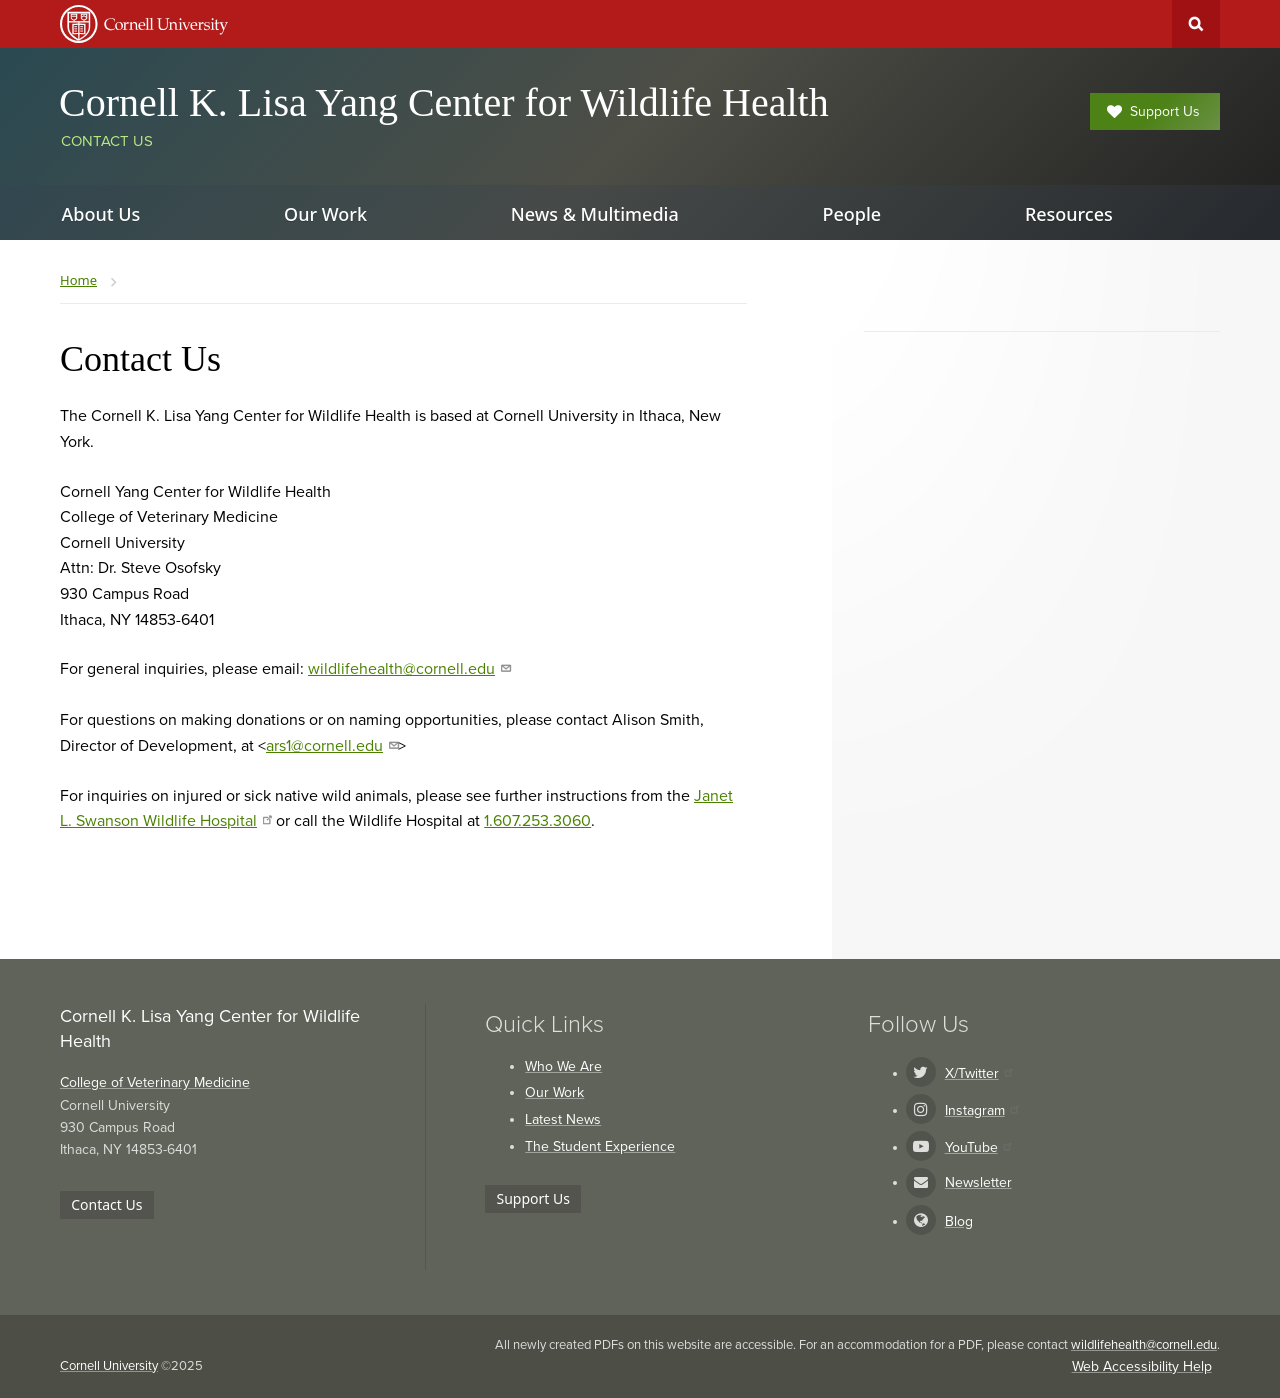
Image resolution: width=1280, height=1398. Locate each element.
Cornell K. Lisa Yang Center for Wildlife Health (444, 102)
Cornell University (109, 1366)
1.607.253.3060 (537, 821)
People (851, 214)
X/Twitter (978, 1073)
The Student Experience (600, 1146)
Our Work (554, 1092)
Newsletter (978, 1182)
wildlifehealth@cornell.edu (409, 669)
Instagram (981, 1110)
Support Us (1153, 111)
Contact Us (107, 141)
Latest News (563, 1119)
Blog (959, 1221)
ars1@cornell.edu (332, 746)
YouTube (978, 1147)
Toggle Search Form (1196, 24)
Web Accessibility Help (1142, 1366)
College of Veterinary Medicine (155, 1082)
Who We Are (563, 1066)
